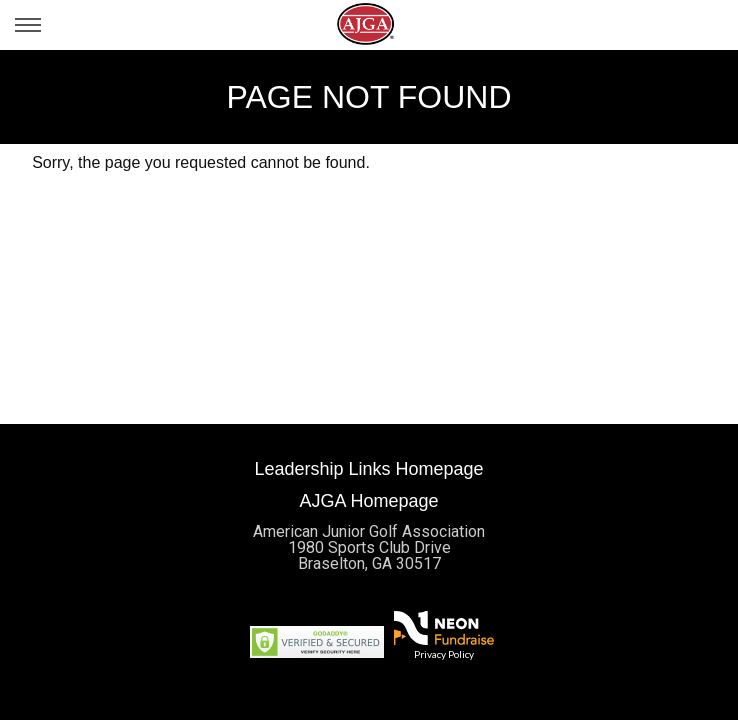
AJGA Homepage (368, 501)
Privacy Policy (444, 654)
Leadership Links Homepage (368, 469)
